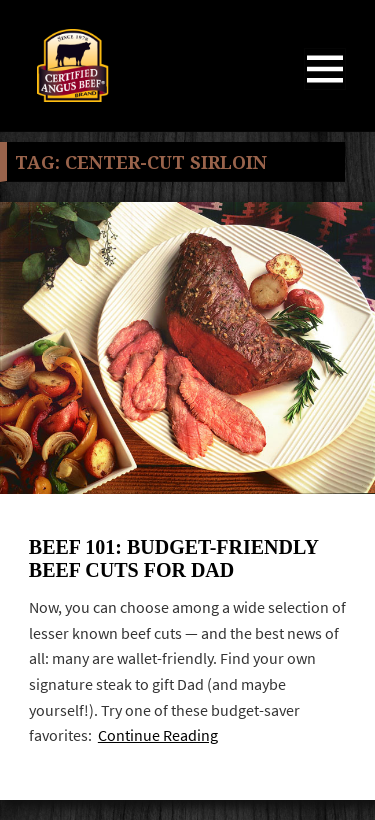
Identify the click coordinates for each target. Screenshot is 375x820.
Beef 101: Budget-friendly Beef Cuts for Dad (173, 558)
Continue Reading (158, 735)
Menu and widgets (325, 89)
